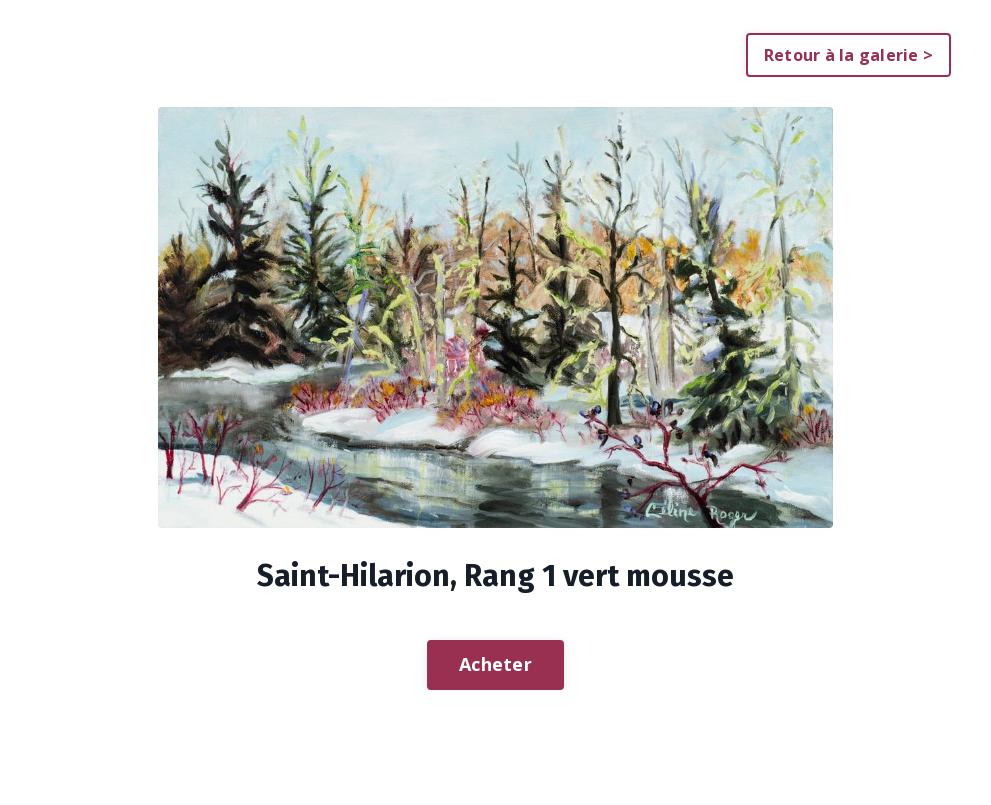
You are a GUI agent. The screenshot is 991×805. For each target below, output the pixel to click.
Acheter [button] (495, 664)
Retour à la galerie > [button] (848, 55)
